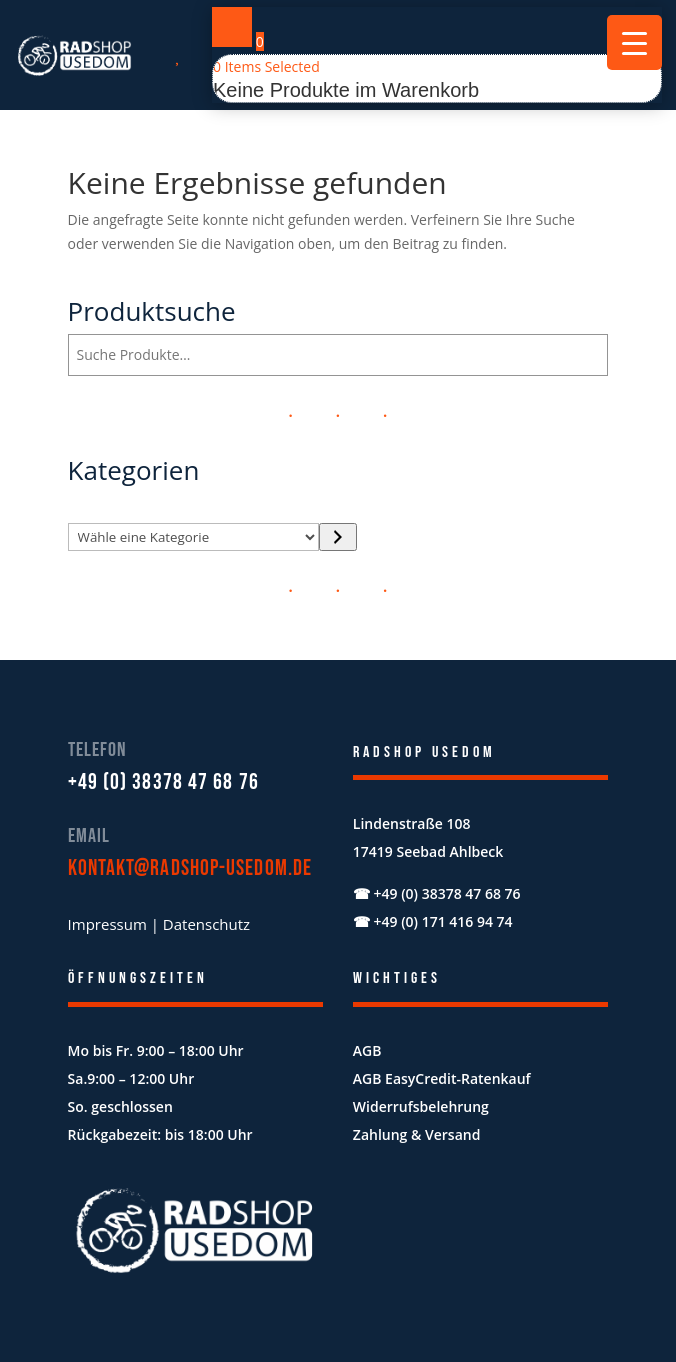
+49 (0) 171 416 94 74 (442, 921)
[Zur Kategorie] (337, 537)
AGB (367, 1050)
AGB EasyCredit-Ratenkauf (442, 1078)
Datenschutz (206, 924)
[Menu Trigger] (634, 42)
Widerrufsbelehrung (421, 1106)
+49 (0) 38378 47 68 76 (163, 782)
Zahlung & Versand (417, 1134)
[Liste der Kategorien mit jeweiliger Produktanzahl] (194, 537)
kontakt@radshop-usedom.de (190, 868)
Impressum (107, 924)
